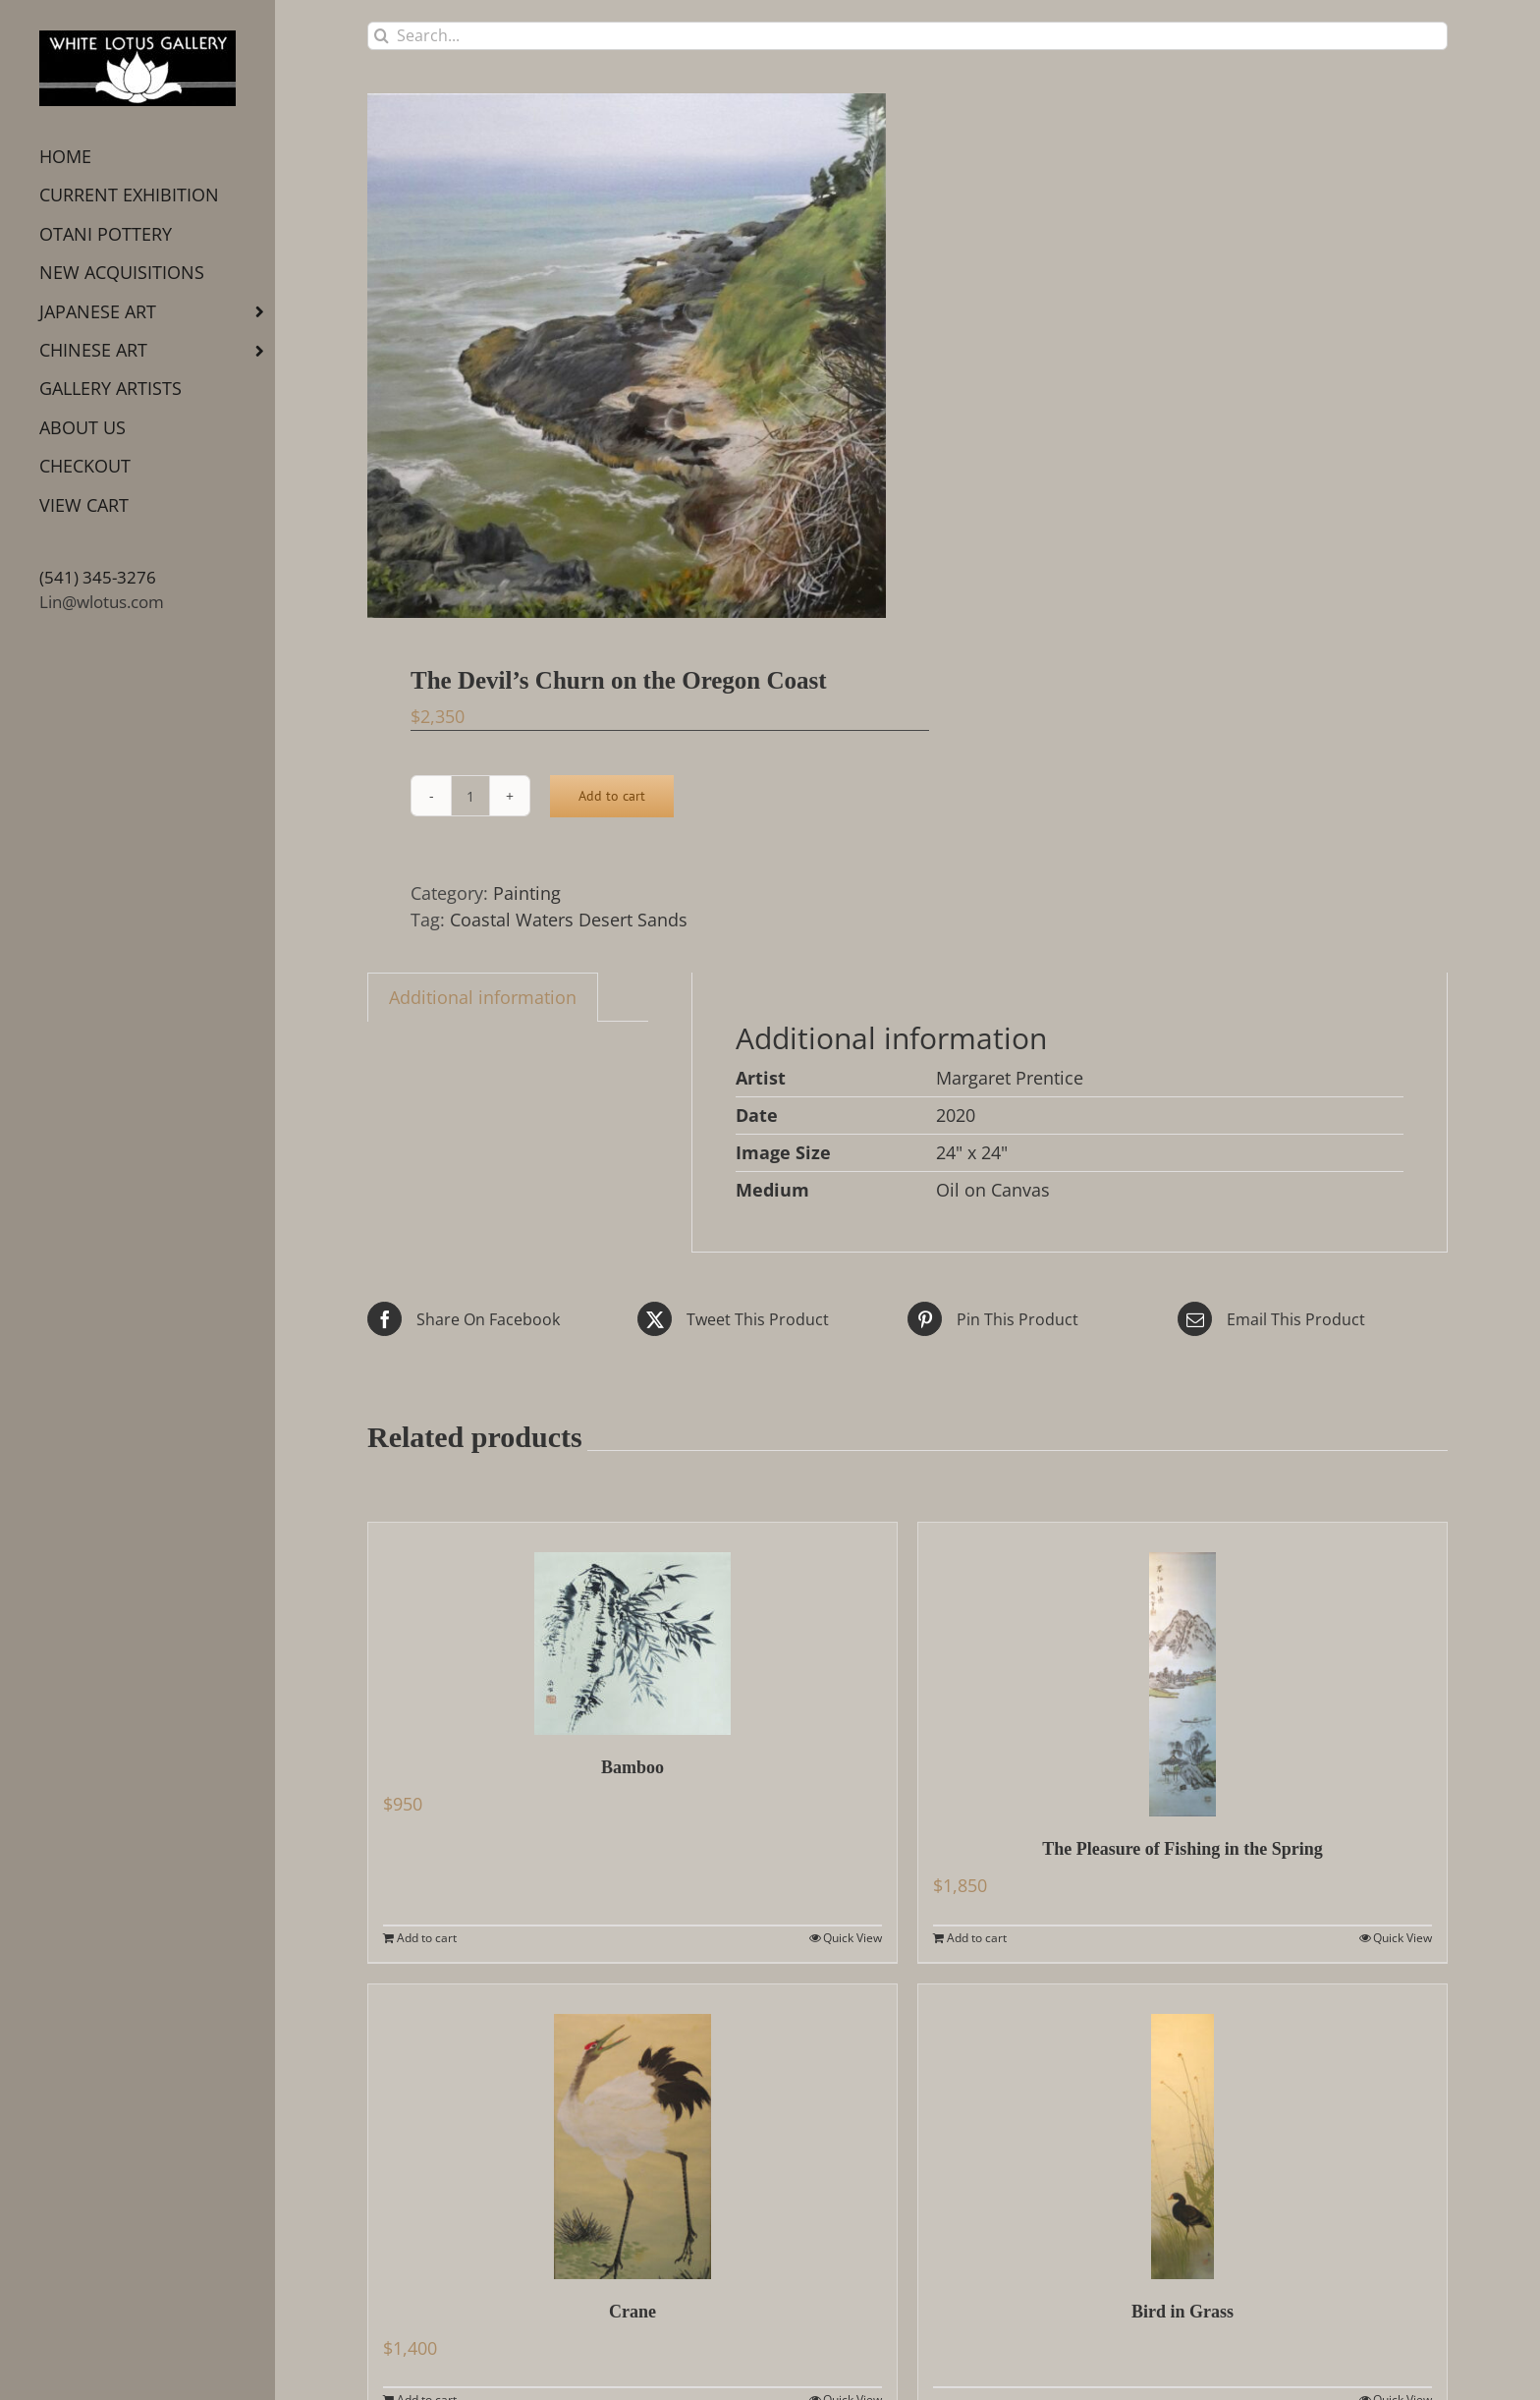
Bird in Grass (1182, 2311)
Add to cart (611, 796)
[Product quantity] (470, 795)
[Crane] (632, 2131)
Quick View (852, 1937)
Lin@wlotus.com (101, 601)
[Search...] (907, 36)
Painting (527, 893)
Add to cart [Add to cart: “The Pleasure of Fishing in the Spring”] (977, 1937)
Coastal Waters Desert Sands (569, 919)
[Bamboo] (632, 1629)
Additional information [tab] (483, 997)
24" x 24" (972, 1152)
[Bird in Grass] (1182, 2131)
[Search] (381, 36)
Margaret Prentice (1009, 1077)
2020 (955, 1115)
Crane (632, 2311)
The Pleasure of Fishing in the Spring (1182, 1849)
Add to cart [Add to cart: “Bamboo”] (427, 1937)
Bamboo (632, 1767)
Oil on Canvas (993, 1189)
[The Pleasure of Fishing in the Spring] (1182, 1669)
